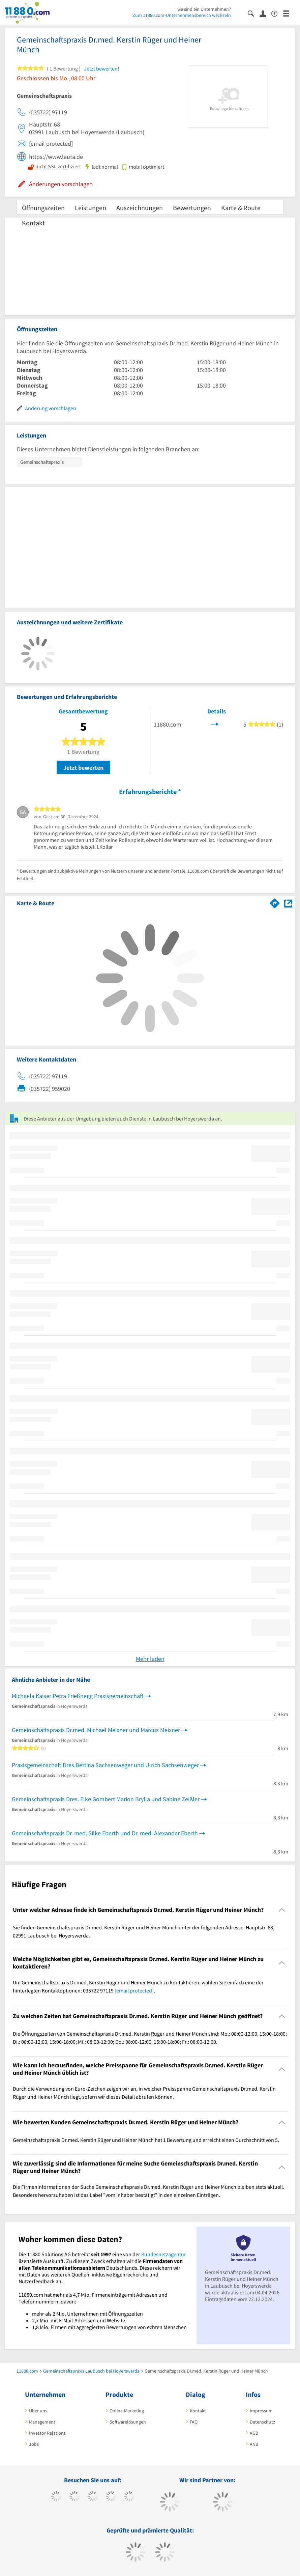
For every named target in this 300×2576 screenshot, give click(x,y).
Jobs (34, 2444)
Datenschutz (262, 2422)
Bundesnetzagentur (163, 2254)
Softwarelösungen (128, 2422)
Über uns (38, 2411)
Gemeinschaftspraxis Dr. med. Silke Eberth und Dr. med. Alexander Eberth (105, 1833)
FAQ (194, 2422)
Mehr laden (150, 1659)
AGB (254, 2433)
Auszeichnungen (139, 207)
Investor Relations (47, 2433)
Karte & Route (241, 207)
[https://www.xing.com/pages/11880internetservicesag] (111, 2497)
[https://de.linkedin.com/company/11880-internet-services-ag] (129, 2497)
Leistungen (90, 207)
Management (42, 2422)
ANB (254, 2444)
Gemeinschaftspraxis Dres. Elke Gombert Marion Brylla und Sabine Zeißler (106, 1799)
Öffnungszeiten (43, 207)
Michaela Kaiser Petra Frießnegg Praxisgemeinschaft (78, 1696)
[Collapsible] (282, 1909)
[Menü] (289, 13)
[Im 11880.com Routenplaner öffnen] (275, 902)
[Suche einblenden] (254, 13)
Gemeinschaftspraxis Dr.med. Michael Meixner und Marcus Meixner (96, 1730)
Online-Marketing (127, 2411)
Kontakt (33, 223)
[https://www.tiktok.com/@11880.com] (74, 2497)
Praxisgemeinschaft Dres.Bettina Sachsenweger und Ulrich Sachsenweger (105, 1765)
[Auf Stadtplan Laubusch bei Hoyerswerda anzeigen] (288, 903)
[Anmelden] (265, 13)
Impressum (261, 2411)
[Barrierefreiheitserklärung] (277, 13)
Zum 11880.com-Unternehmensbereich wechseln (181, 15)
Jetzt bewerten (83, 767)
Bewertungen (192, 207)
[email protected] (134, 1990)
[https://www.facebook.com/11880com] (56, 2497)
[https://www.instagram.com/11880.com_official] (92, 2497)
